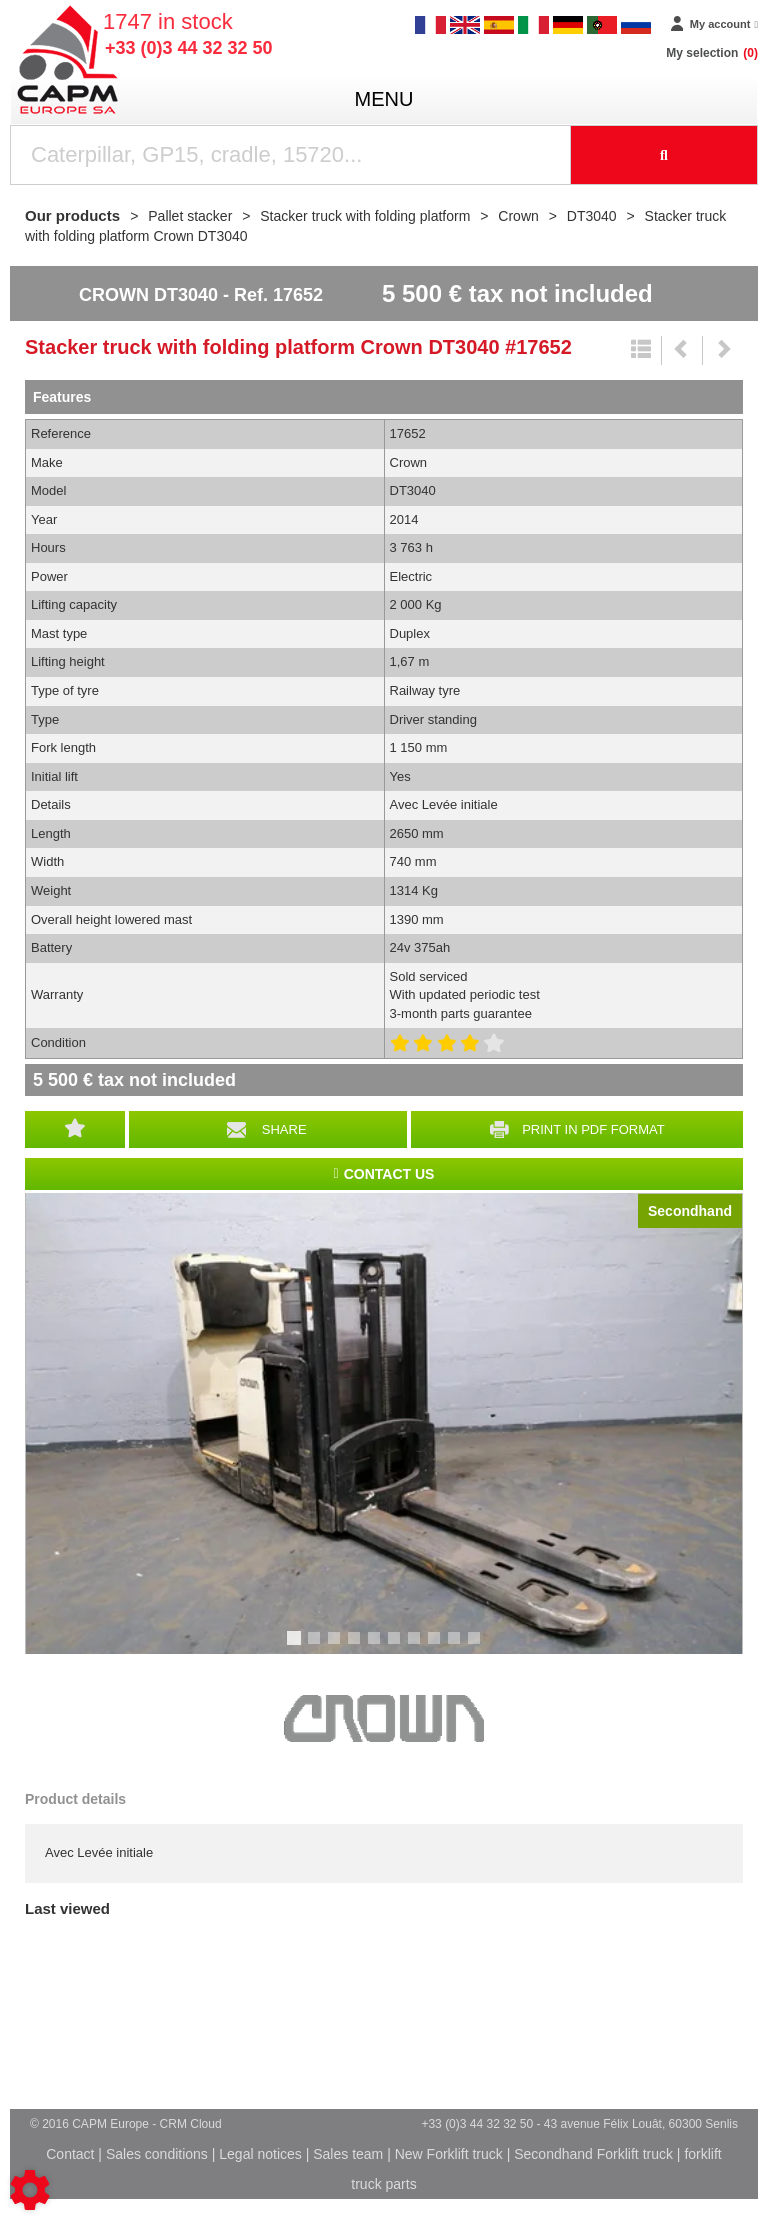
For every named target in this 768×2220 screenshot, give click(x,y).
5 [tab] (377, 1647)
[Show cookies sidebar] (30, 2190)
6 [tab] (397, 1647)
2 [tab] (317, 1647)
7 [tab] (417, 1647)
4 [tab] (357, 1647)
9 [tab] (457, 1647)
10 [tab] (481, 1647)
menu (384, 99)
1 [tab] (297, 1647)
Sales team (348, 2154)
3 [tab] (337, 1647)
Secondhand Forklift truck (593, 2154)
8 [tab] (437, 1647)
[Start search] (664, 155)
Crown (384, 1719)
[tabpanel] (384, 1423)
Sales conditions (157, 2154)
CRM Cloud (191, 2124)
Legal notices (260, 2154)
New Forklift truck (449, 2154)
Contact (70, 2154)
